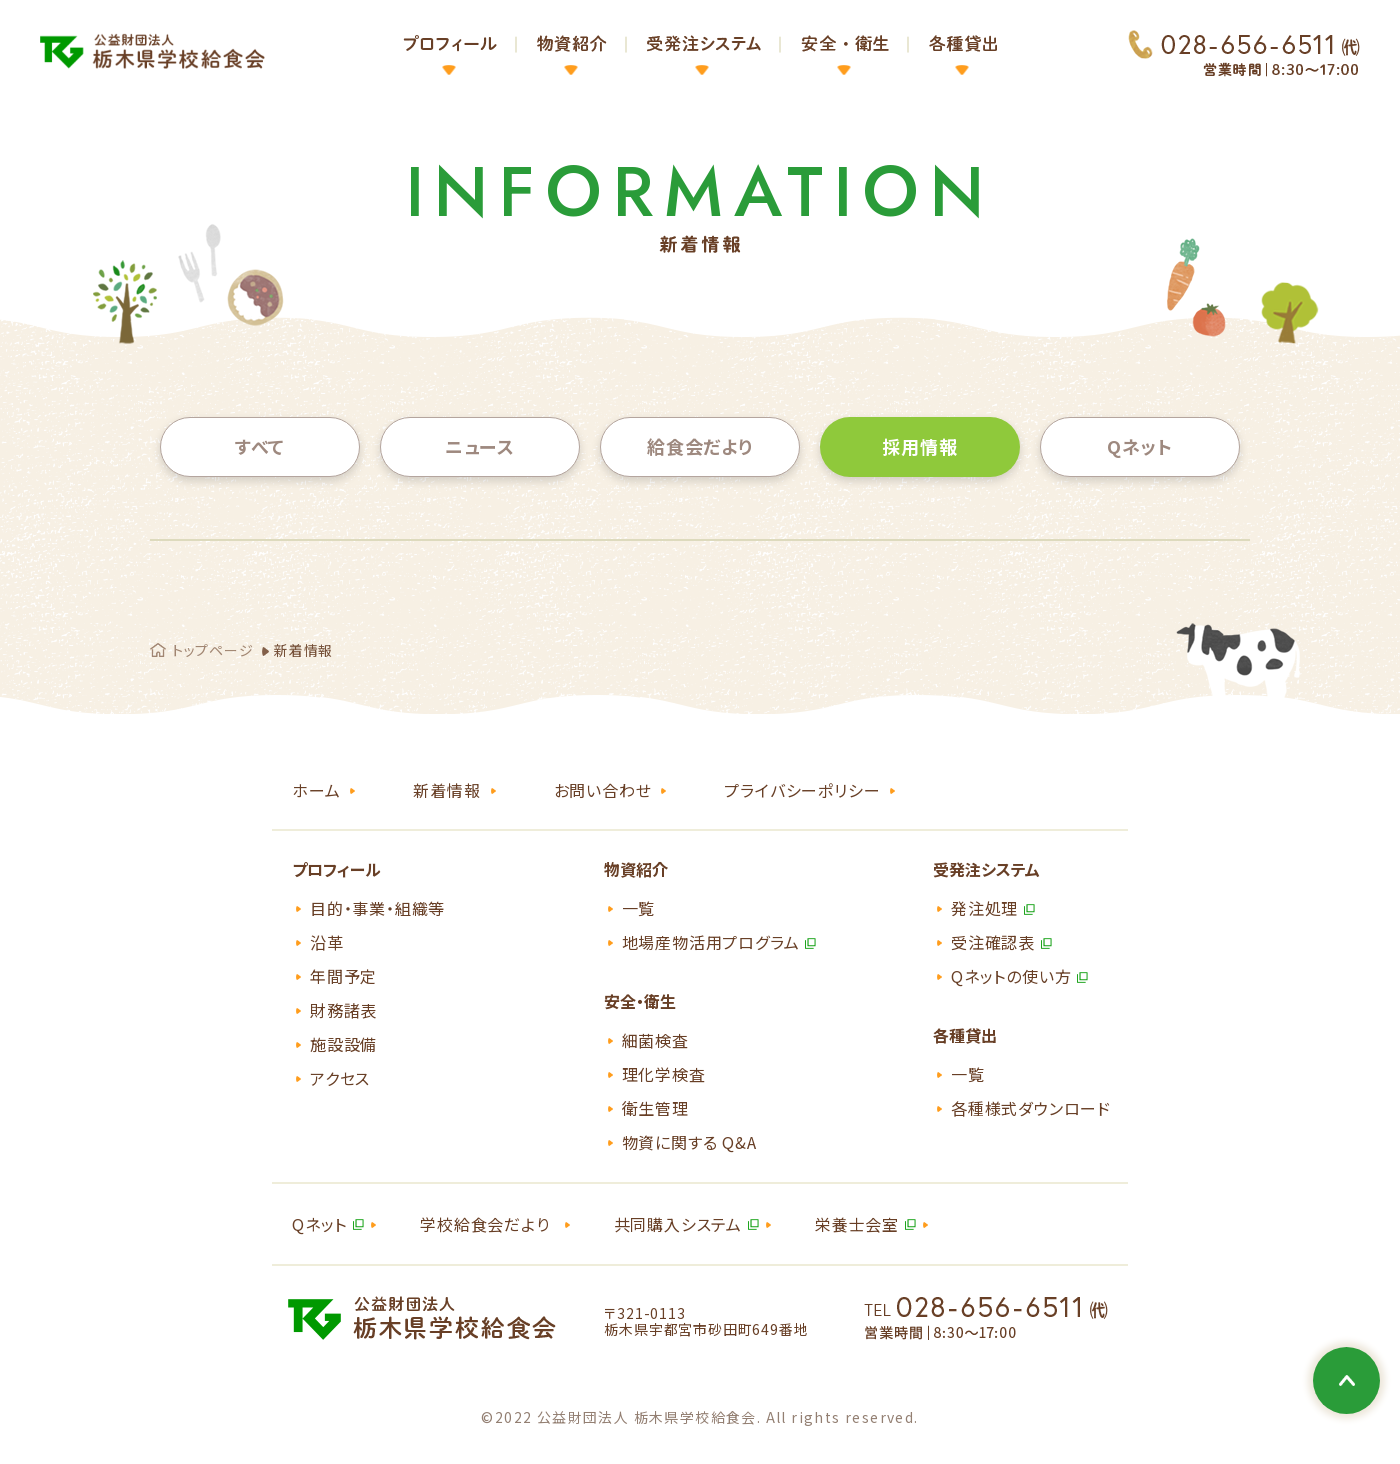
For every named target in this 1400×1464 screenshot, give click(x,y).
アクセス (340, 1078)
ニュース (480, 446)
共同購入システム (678, 1224)
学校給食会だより (484, 1224)
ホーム (316, 790)
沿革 (327, 942)
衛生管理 (655, 1108)
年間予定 (343, 976)
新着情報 (446, 790)
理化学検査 (664, 1074)
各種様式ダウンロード (1031, 1108)
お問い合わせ (603, 790)
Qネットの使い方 (1011, 976)
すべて (260, 446)
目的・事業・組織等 (377, 908)
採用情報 (920, 446)
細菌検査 (655, 1040)
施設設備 (343, 1044)
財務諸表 (343, 1010)
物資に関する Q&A (689, 1142)
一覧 (639, 908)
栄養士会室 (857, 1224)
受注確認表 (993, 942)
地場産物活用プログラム (711, 942)
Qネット (1140, 446)
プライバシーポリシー (802, 790)
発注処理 (984, 908)
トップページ (212, 650)
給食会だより (700, 446)
